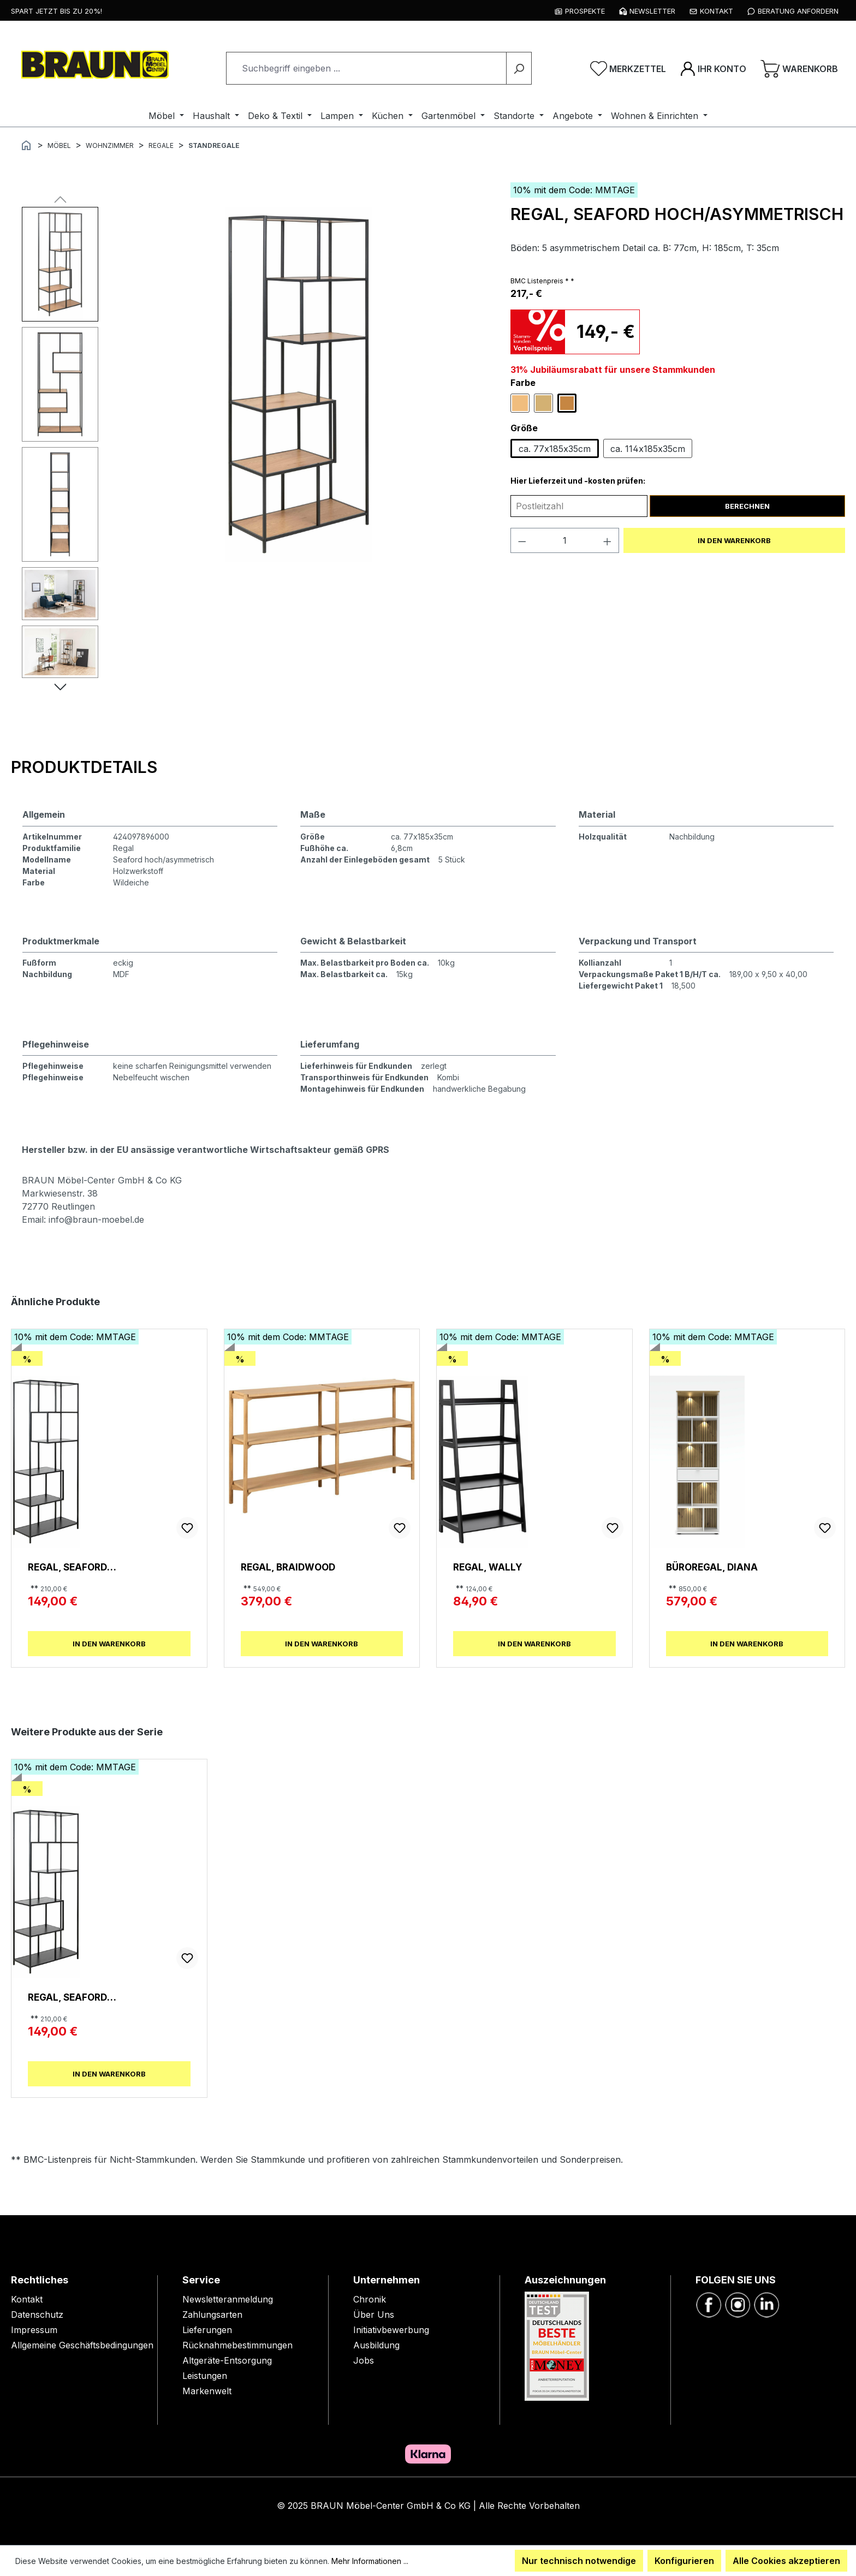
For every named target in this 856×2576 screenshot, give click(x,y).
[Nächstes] (60, 686)
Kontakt (27, 2299)
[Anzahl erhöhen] (607, 540)
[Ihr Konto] (713, 68)
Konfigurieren (684, 2560)
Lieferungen (207, 2329)
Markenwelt (206, 2390)
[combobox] (366, 68)
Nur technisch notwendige (579, 2560)
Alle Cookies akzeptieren (786, 2560)
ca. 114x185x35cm (647, 448)
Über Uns (373, 2314)
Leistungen (204, 2375)
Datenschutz (37, 2314)
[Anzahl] (564, 540)
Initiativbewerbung (391, 2329)
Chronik (369, 2299)
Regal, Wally (487, 1567)
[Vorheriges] (60, 199)
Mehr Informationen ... (369, 2561)
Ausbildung (376, 2345)
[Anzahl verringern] (521, 540)
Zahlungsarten (212, 2314)
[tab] (84, 767)
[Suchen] (519, 68)
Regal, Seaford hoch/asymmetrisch (83, 1567)
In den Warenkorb (734, 540)
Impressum (34, 2329)
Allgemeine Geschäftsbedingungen (82, 2345)
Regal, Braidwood (288, 1567)
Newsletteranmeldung (227, 2299)
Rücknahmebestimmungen (237, 2345)
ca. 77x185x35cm (555, 448)
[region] (255, 445)
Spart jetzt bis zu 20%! (56, 11)
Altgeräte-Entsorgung (227, 2360)
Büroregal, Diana (712, 1567)
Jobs (363, 2360)
